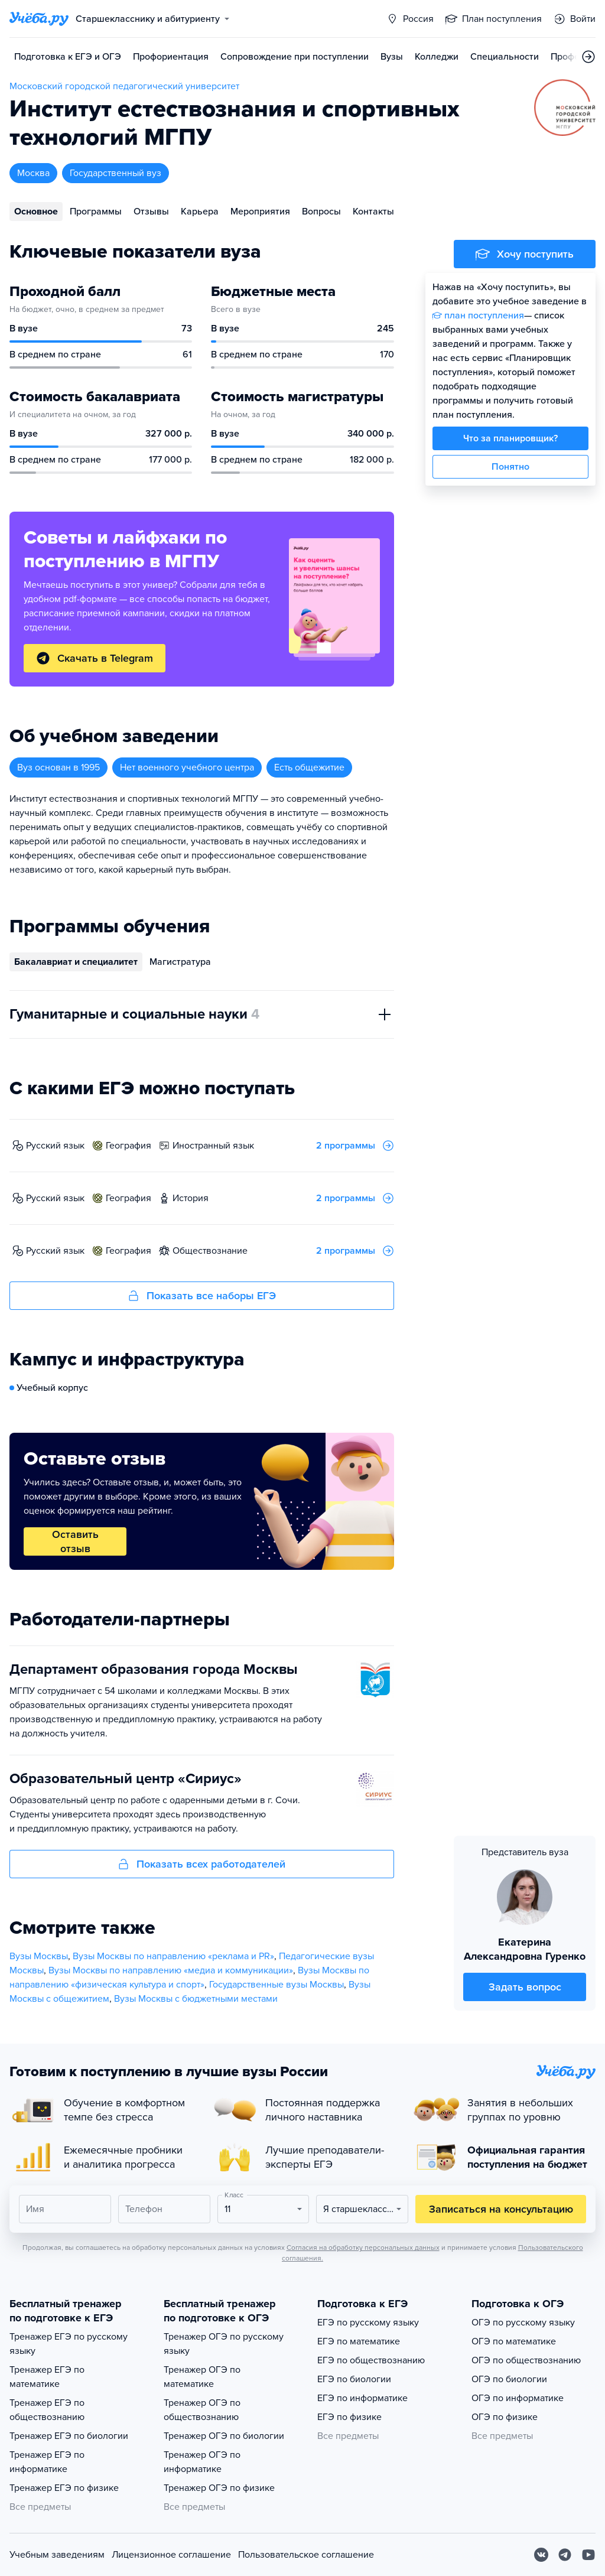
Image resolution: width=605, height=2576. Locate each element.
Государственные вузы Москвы (276, 1984)
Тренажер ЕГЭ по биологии (68, 2436)
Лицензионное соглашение (171, 2555)
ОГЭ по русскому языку (523, 2322)
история (191, 1198)
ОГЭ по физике (504, 2417)
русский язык (55, 1146)
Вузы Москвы (38, 1956)
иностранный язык (213, 1146)
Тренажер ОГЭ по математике (202, 2377)
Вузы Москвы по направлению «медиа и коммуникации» (170, 1970)
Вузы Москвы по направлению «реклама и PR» (173, 1956)
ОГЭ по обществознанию (526, 2360)
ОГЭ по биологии (509, 2379)
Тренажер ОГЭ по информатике (202, 2462)
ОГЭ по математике (513, 2341)
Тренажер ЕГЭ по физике (64, 2488)
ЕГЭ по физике (349, 2417)
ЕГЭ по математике (358, 2341)
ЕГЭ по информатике (362, 2398)
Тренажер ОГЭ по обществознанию (202, 2410)
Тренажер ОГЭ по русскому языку (224, 2344)
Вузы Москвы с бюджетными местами (196, 1999)
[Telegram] (565, 2555)
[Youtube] (588, 2555)
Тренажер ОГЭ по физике (219, 2488)
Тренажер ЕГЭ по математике (46, 2377)
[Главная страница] (39, 19)
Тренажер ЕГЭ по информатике (46, 2462)
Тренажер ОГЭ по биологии (224, 2436)
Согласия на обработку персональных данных (363, 2247)
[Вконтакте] (541, 2555)
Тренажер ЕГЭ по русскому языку (68, 2344)
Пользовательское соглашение (306, 2555)
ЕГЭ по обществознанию (371, 2360)
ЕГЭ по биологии (354, 2379)
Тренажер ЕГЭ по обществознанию (46, 2410)
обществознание (210, 1251)
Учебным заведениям (57, 2555)
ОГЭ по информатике (517, 2398)
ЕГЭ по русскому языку (368, 2322)
